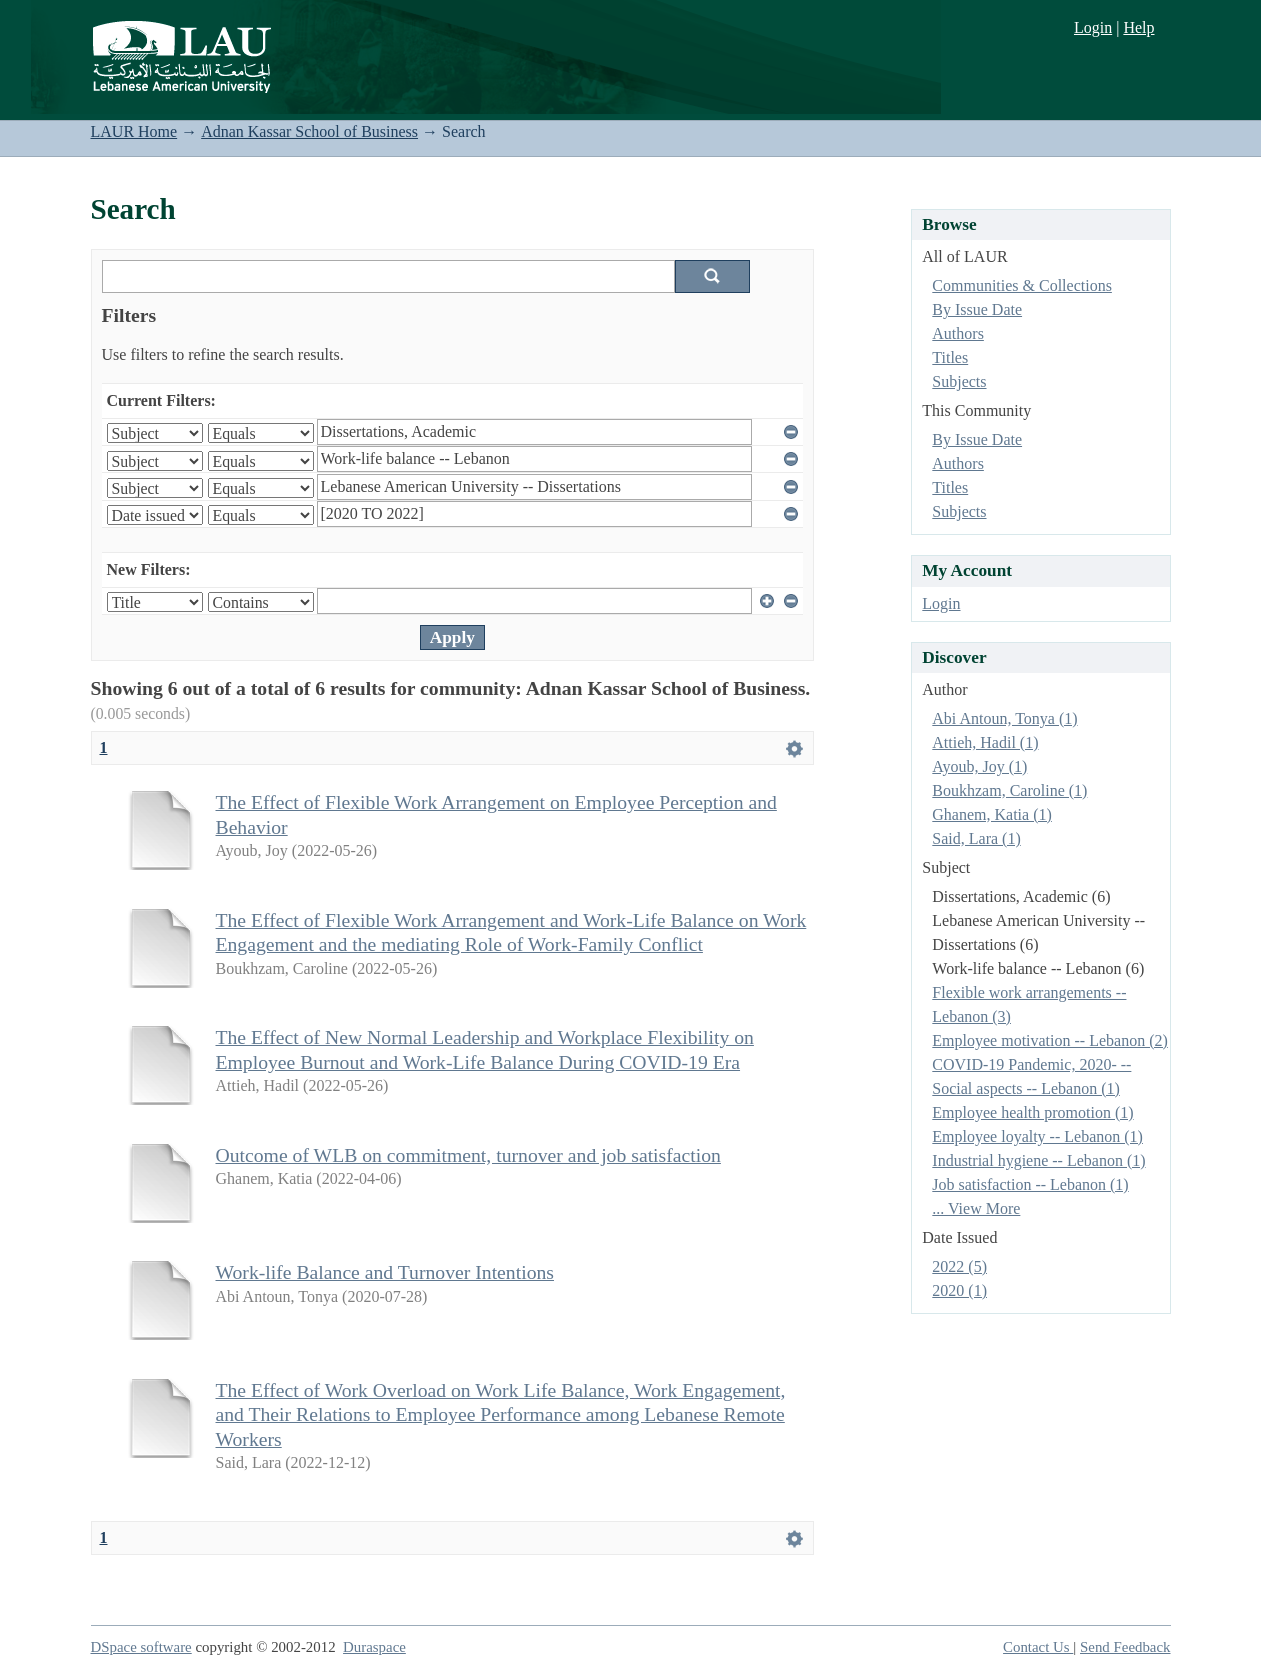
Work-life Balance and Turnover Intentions (385, 1272)
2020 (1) (959, 1290)
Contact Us (1038, 1647)
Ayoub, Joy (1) (979, 766)
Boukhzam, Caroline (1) (1009, 790)
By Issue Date (977, 309)
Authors (958, 333)
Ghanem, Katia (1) (992, 814)
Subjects (959, 381)
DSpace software (141, 1647)
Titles (950, 357)
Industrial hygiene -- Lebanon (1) (1038, 1160)
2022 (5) (959, 1266)
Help (1138, 27)
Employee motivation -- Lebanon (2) (1049, 1040)
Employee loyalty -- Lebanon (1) (1037, 1136)
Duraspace (374, 1647)
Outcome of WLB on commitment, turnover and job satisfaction (468, 1155)
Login (1093, 27)
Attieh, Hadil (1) (985, 742)
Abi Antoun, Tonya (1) (1004, 718)
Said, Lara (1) (976, 838)
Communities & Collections (1022, 285)
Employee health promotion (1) (1032, 1112)
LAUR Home (134, 131)
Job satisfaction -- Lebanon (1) (1030, 1184)
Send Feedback (1125, 1647)
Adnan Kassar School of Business (309, 131)
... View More (976, 1208)
